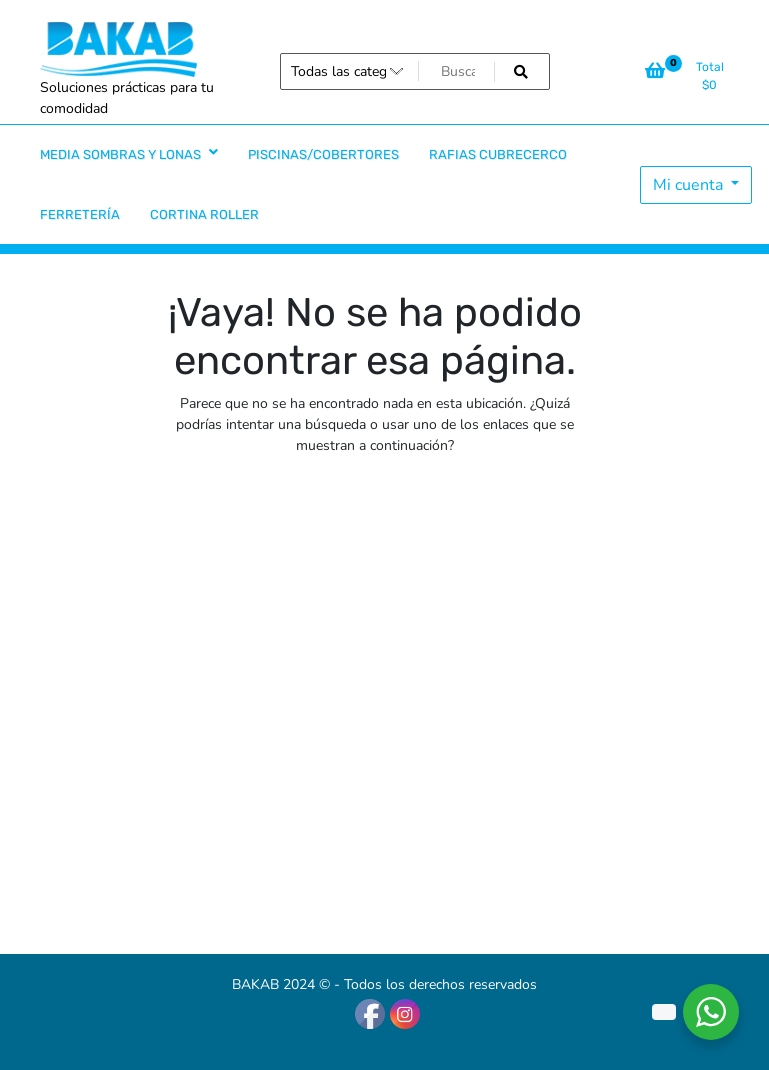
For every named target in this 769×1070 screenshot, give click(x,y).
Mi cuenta (690, 185)
